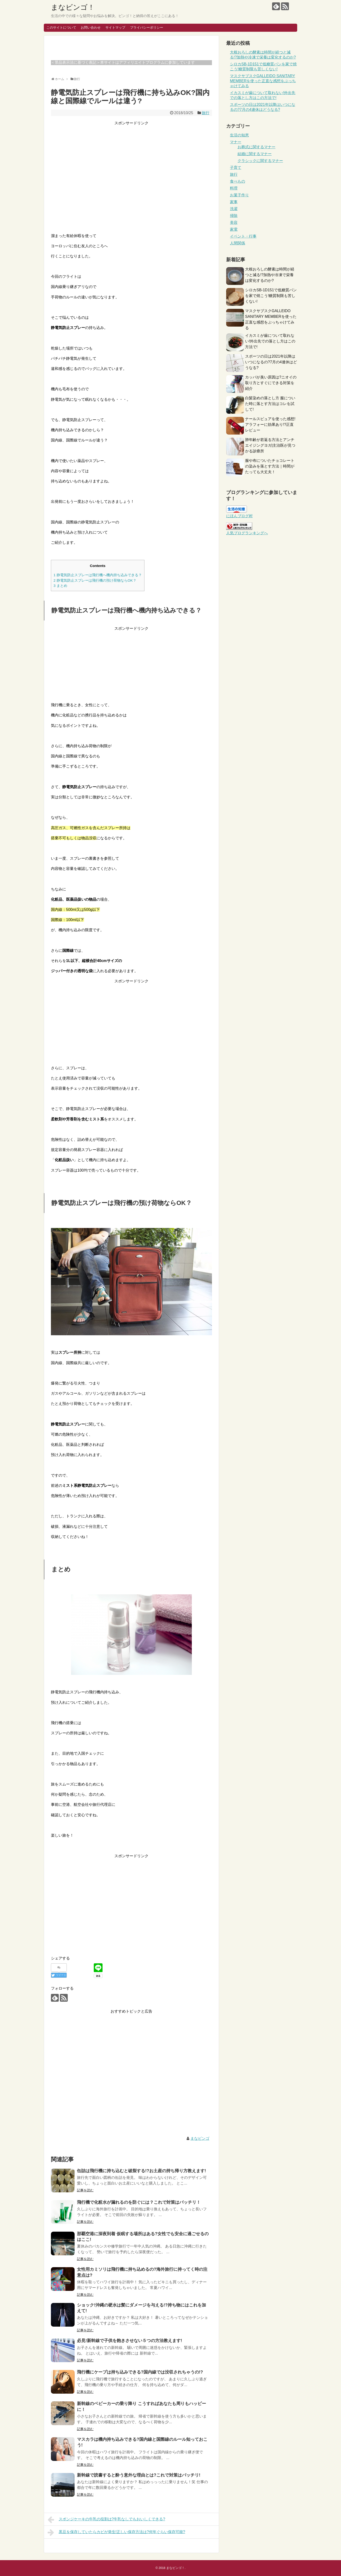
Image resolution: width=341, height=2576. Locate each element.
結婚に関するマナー (255, 154)
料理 (234, 188)
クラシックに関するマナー (260, 161)
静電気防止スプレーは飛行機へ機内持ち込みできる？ (98, 575)
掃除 (234, 216)
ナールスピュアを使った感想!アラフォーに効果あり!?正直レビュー (270, 424)
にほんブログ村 (239, 516)
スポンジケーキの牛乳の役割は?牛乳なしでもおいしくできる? (106, 2519)
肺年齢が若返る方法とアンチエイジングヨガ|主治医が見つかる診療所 (270, 445)
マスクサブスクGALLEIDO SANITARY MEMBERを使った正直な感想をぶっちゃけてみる (263, 81)
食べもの (237, 181)
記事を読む (85, 2190)
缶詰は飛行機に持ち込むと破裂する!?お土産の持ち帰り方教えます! (141, 2170)
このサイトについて (61, 27)
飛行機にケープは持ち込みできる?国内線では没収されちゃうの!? (140, 2372)
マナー (235, 142)
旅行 (205, 113)
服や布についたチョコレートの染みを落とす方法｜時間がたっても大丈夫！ (269, 466)
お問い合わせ (91, 27)
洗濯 (234, 209)
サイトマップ (115, 27)
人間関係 (237, 243)
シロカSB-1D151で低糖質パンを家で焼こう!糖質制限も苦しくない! (271, 295)
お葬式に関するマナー (256, 147)
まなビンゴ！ (73, 7)
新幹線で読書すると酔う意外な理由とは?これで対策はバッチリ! (138, 2475)
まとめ (60, 586)
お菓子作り (239, 195)
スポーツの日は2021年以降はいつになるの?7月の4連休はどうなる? (271, 362)
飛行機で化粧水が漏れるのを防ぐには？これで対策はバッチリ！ (139, 2202)
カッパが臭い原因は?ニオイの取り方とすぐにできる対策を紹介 (270, 383)
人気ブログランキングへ (247, 533)
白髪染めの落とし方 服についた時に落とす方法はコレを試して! (270, 403)
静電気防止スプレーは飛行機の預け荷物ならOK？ (95, 580)
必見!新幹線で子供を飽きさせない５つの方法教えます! (129, 2340)
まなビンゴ (199, 2138)
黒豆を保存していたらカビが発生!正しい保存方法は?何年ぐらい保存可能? (116, 2532)
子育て (235, 168)
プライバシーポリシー (146, 27)
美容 (234, 222)
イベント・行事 (243, 236)
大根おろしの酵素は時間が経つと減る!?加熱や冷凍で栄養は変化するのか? (269, 275)
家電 (234, 229)
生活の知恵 (239, 135)
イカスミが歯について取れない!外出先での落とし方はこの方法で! (270, 341)
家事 (234, 202)
